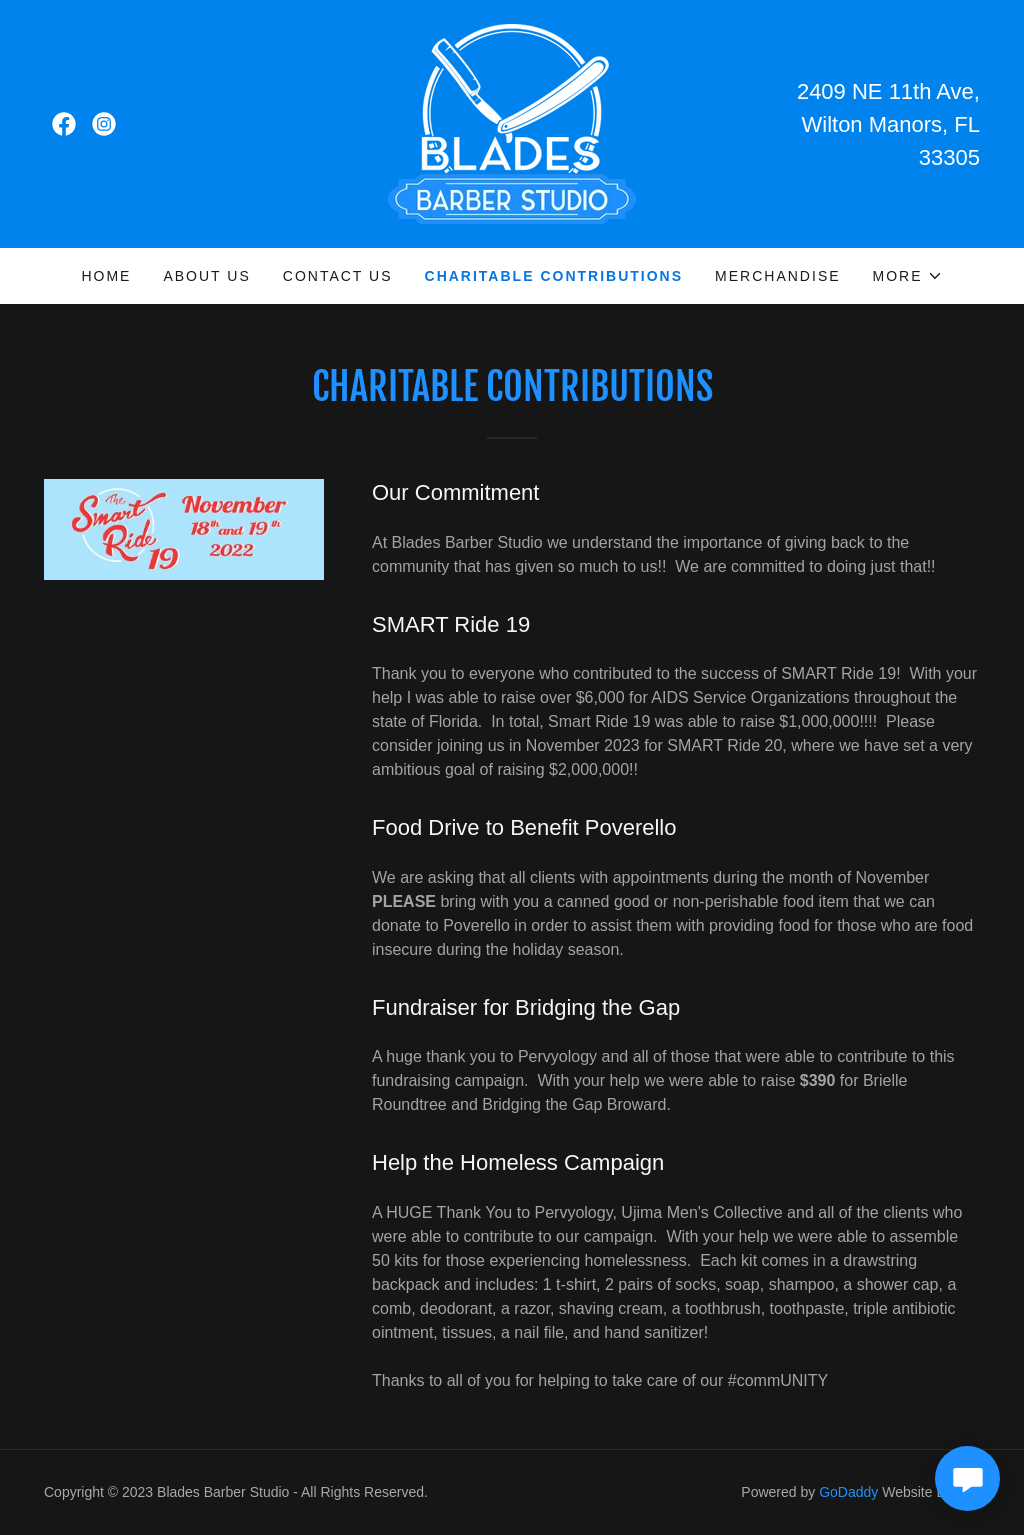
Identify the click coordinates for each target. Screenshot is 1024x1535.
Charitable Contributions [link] (554, 276)
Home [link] (106, 276)
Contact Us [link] (338, 276)
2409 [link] (821, 91)
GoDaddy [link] (848, 1492)
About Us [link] (206, 276)
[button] (908, 276)
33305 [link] (949, 157)
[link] (64, 124)
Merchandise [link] (777, 276)
